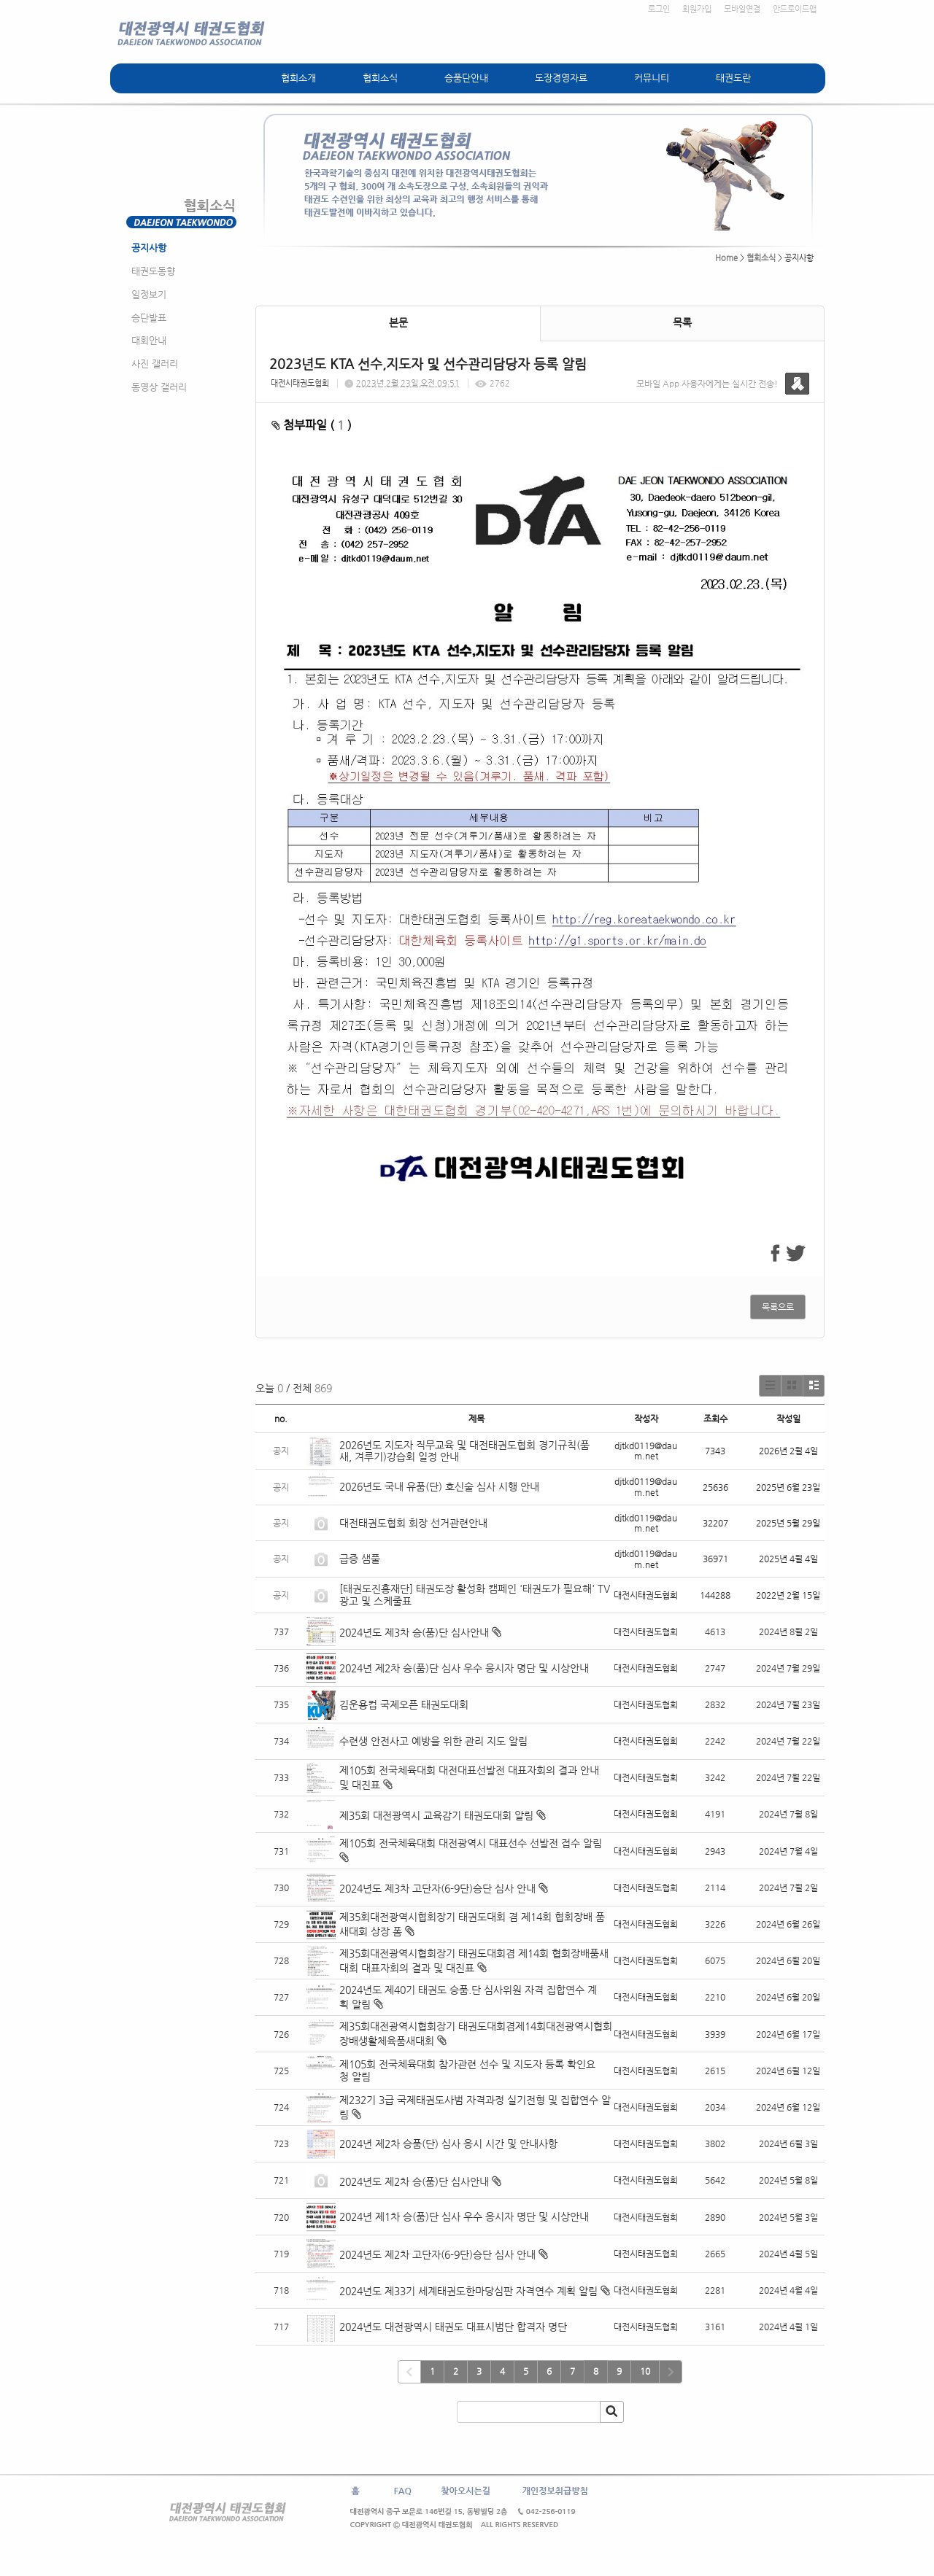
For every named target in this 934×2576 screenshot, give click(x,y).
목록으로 (778, 1307)
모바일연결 (742, 9)
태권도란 (733, 77)
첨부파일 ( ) (311, 425)
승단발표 (148, 317)
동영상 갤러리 (159, 386)
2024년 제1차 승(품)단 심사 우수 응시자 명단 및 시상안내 (464, 2216)
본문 (398, 322)
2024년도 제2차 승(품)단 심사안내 (414, 2181)
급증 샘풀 (361, 1558)
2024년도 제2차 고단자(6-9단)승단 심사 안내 (437, 2254)
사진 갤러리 (154, 363)
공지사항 (148, 247)
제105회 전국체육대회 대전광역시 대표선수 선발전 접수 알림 (470, 1843)
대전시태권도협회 (300, 383)
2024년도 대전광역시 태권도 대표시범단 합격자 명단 (453, 2326)
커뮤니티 (651, 77)
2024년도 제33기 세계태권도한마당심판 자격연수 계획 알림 (468, 2291)
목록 (682, 322)
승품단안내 (466, 77)
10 (645, 2371)
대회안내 (148, 340)
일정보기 (148, 294)
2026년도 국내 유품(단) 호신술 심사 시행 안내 (439, 1486)
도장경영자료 (561, 77)
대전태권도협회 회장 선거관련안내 (413, 1523)
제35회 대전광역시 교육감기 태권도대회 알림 (436, 1815)
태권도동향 (153, 270)
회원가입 (696, 9)
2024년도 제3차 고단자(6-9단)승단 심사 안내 (437, 1888)
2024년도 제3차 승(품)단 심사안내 (414, 1632)
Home (726, 258)
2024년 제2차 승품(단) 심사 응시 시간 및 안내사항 (448, 2143)
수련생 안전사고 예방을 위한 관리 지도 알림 (433, 1741)
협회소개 (298, 77)
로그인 (659, 9)
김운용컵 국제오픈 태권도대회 (403, 1704)
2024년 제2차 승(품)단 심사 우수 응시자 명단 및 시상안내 (464, 1668)
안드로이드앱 (795, 9)
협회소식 (380, 77)
